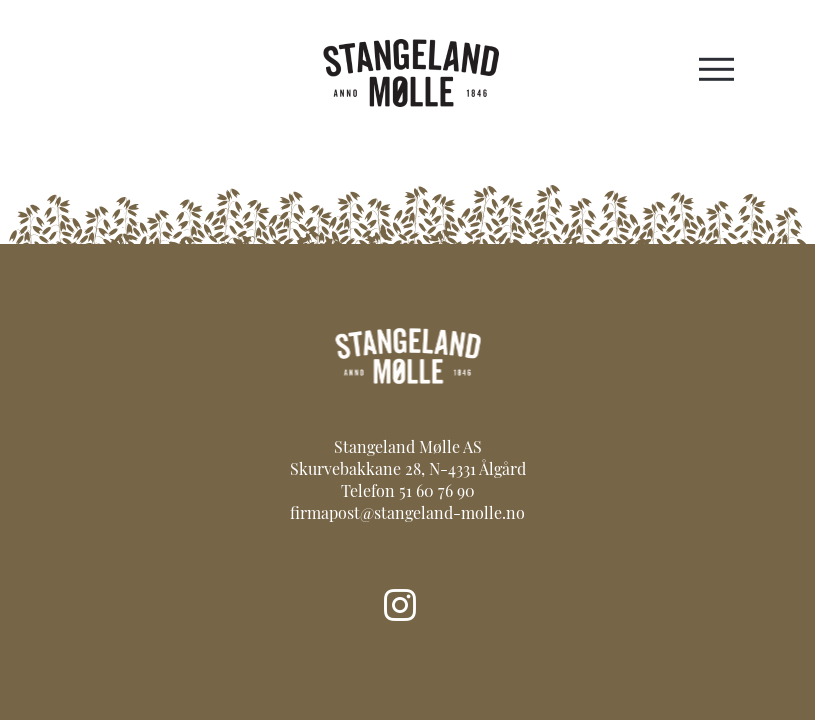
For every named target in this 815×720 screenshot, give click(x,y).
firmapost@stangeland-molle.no (407, 515)
